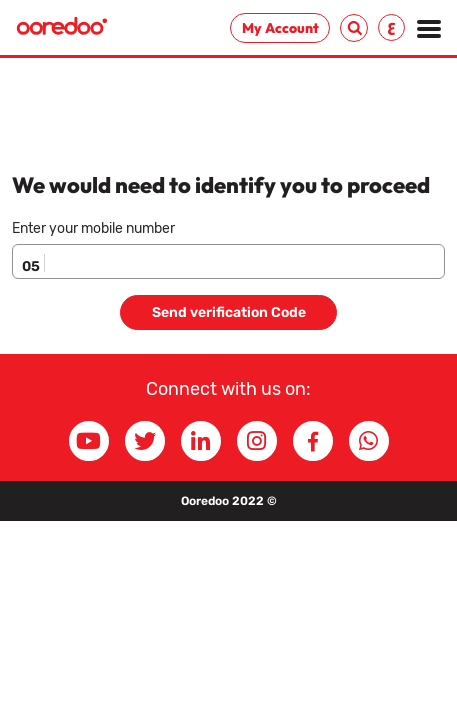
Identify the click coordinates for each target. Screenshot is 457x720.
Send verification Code (229, 312)
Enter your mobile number (93, 228)
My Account (280, 28)
